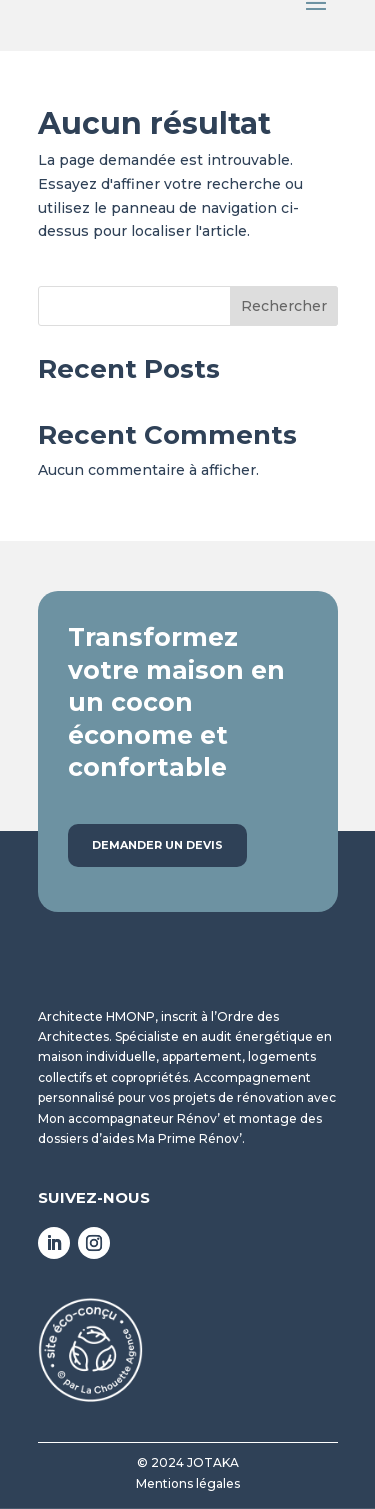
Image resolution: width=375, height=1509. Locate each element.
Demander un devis (157, 845)
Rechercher (284, 306)
